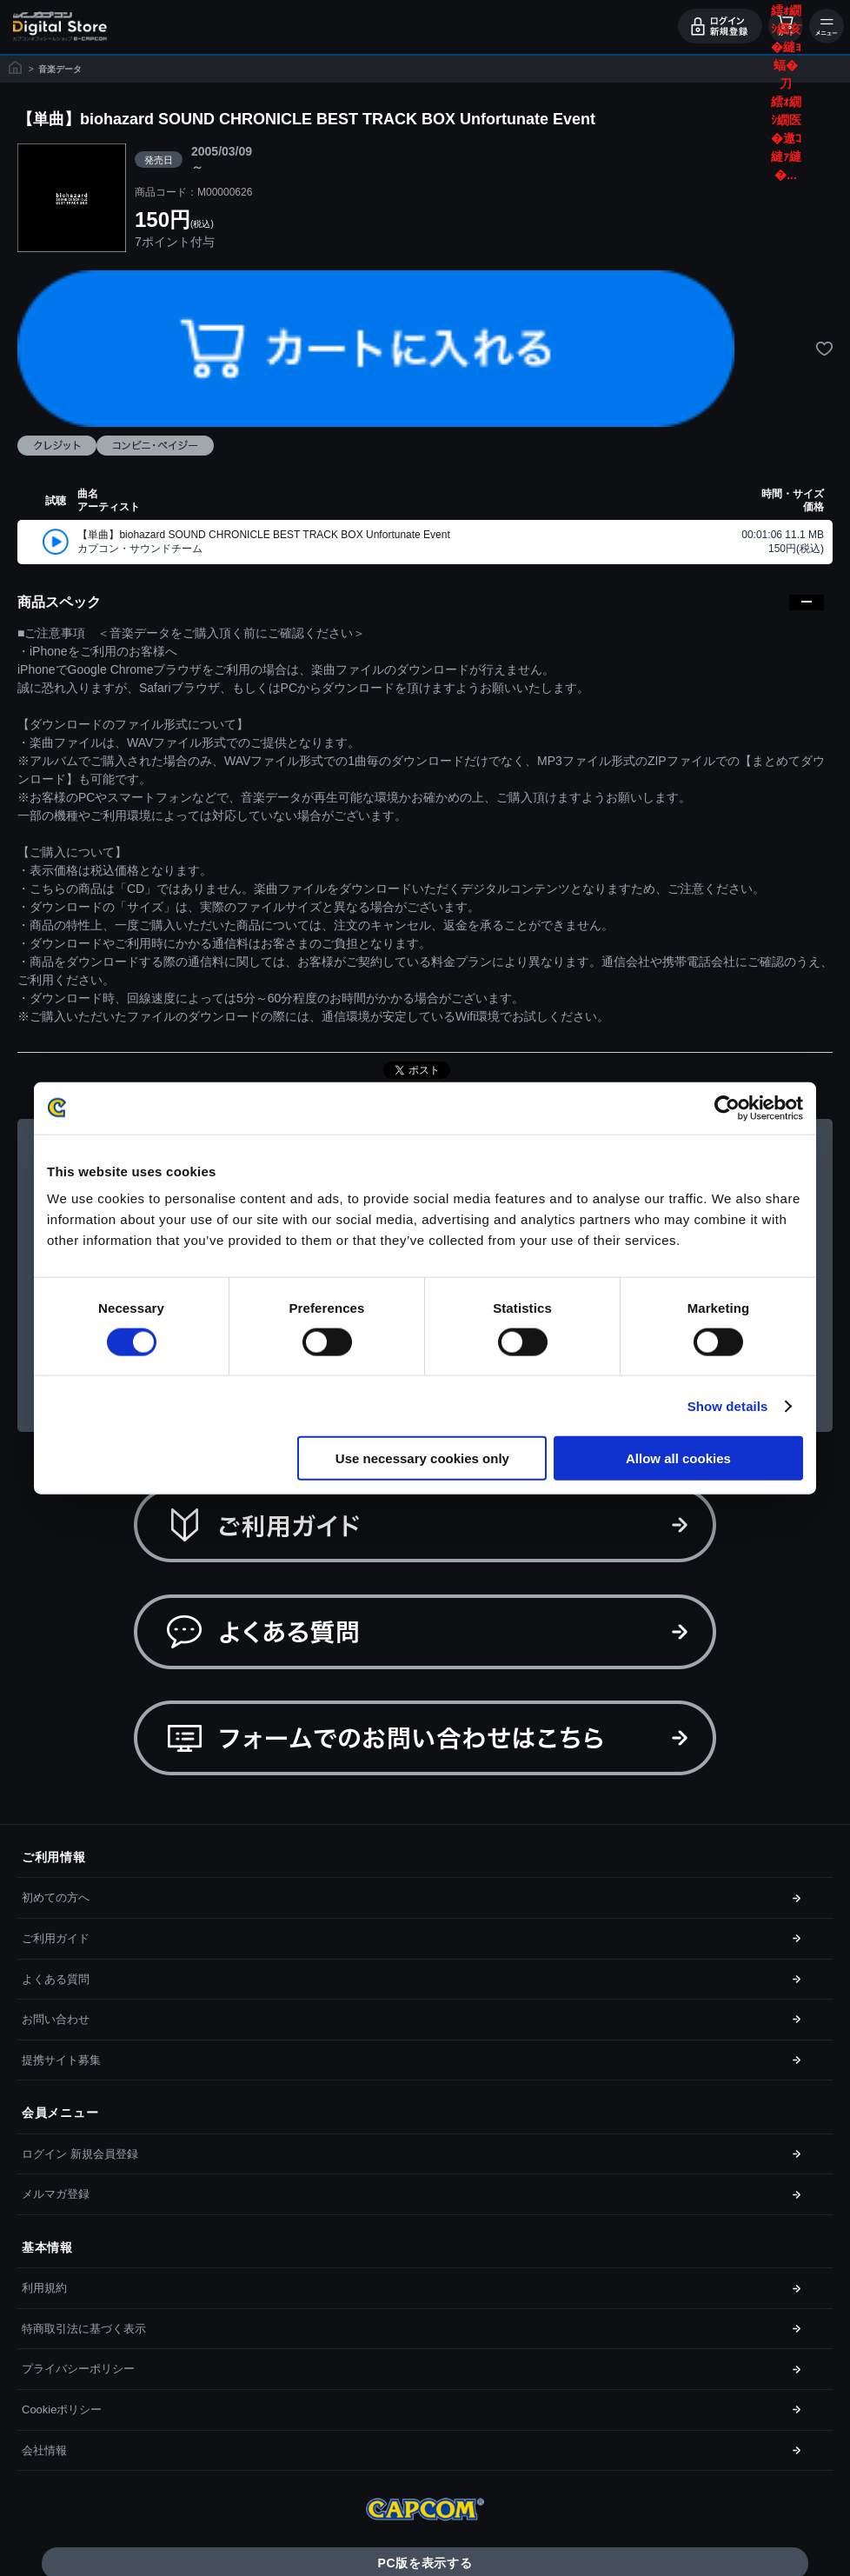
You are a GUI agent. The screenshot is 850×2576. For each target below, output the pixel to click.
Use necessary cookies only (422, 1458)
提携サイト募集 (61, 2060)
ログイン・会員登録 (720, 26)
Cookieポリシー (62, 2409)
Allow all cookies (678, 1458)
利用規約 (44, 2287)
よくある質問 (56, 1979)
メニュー (826, 26)
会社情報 (44, 2450)
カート (785, 26)
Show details (727, 1405)
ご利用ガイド (56, 1938)
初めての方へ (56, 1897)
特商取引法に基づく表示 (84, 2328)
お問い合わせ (56, 2019)
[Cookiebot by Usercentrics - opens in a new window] (727, 1108)
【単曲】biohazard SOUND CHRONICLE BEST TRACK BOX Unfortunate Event (263, 535)
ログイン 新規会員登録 (80, 2153)
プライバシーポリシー (78, 2368)
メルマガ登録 (56, 2193)
